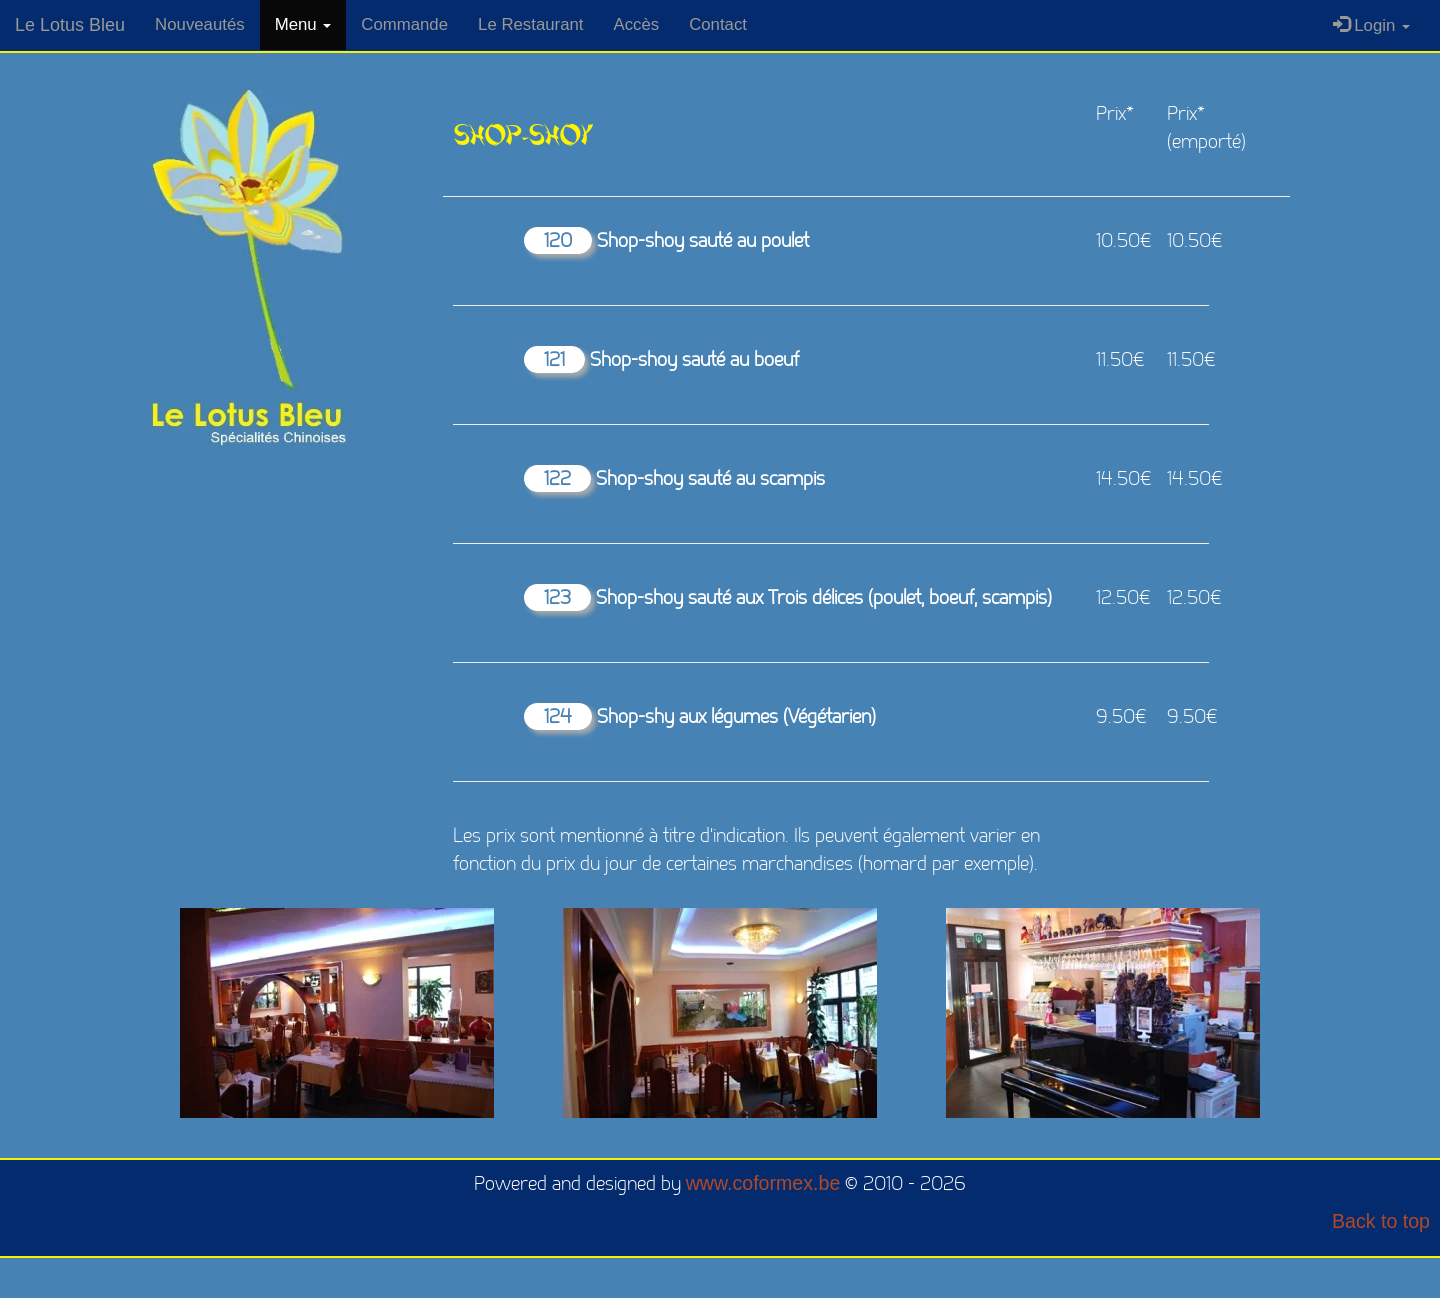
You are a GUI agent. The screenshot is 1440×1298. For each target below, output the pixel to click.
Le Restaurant (530, 24)
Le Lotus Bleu (70, 25)
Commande (404, 24)
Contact (718, 24)
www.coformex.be (763, 1183)
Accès (636, 24)
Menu (303, 24)
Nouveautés (200, 24)
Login (1371, 25)
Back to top (1381, 1221)
